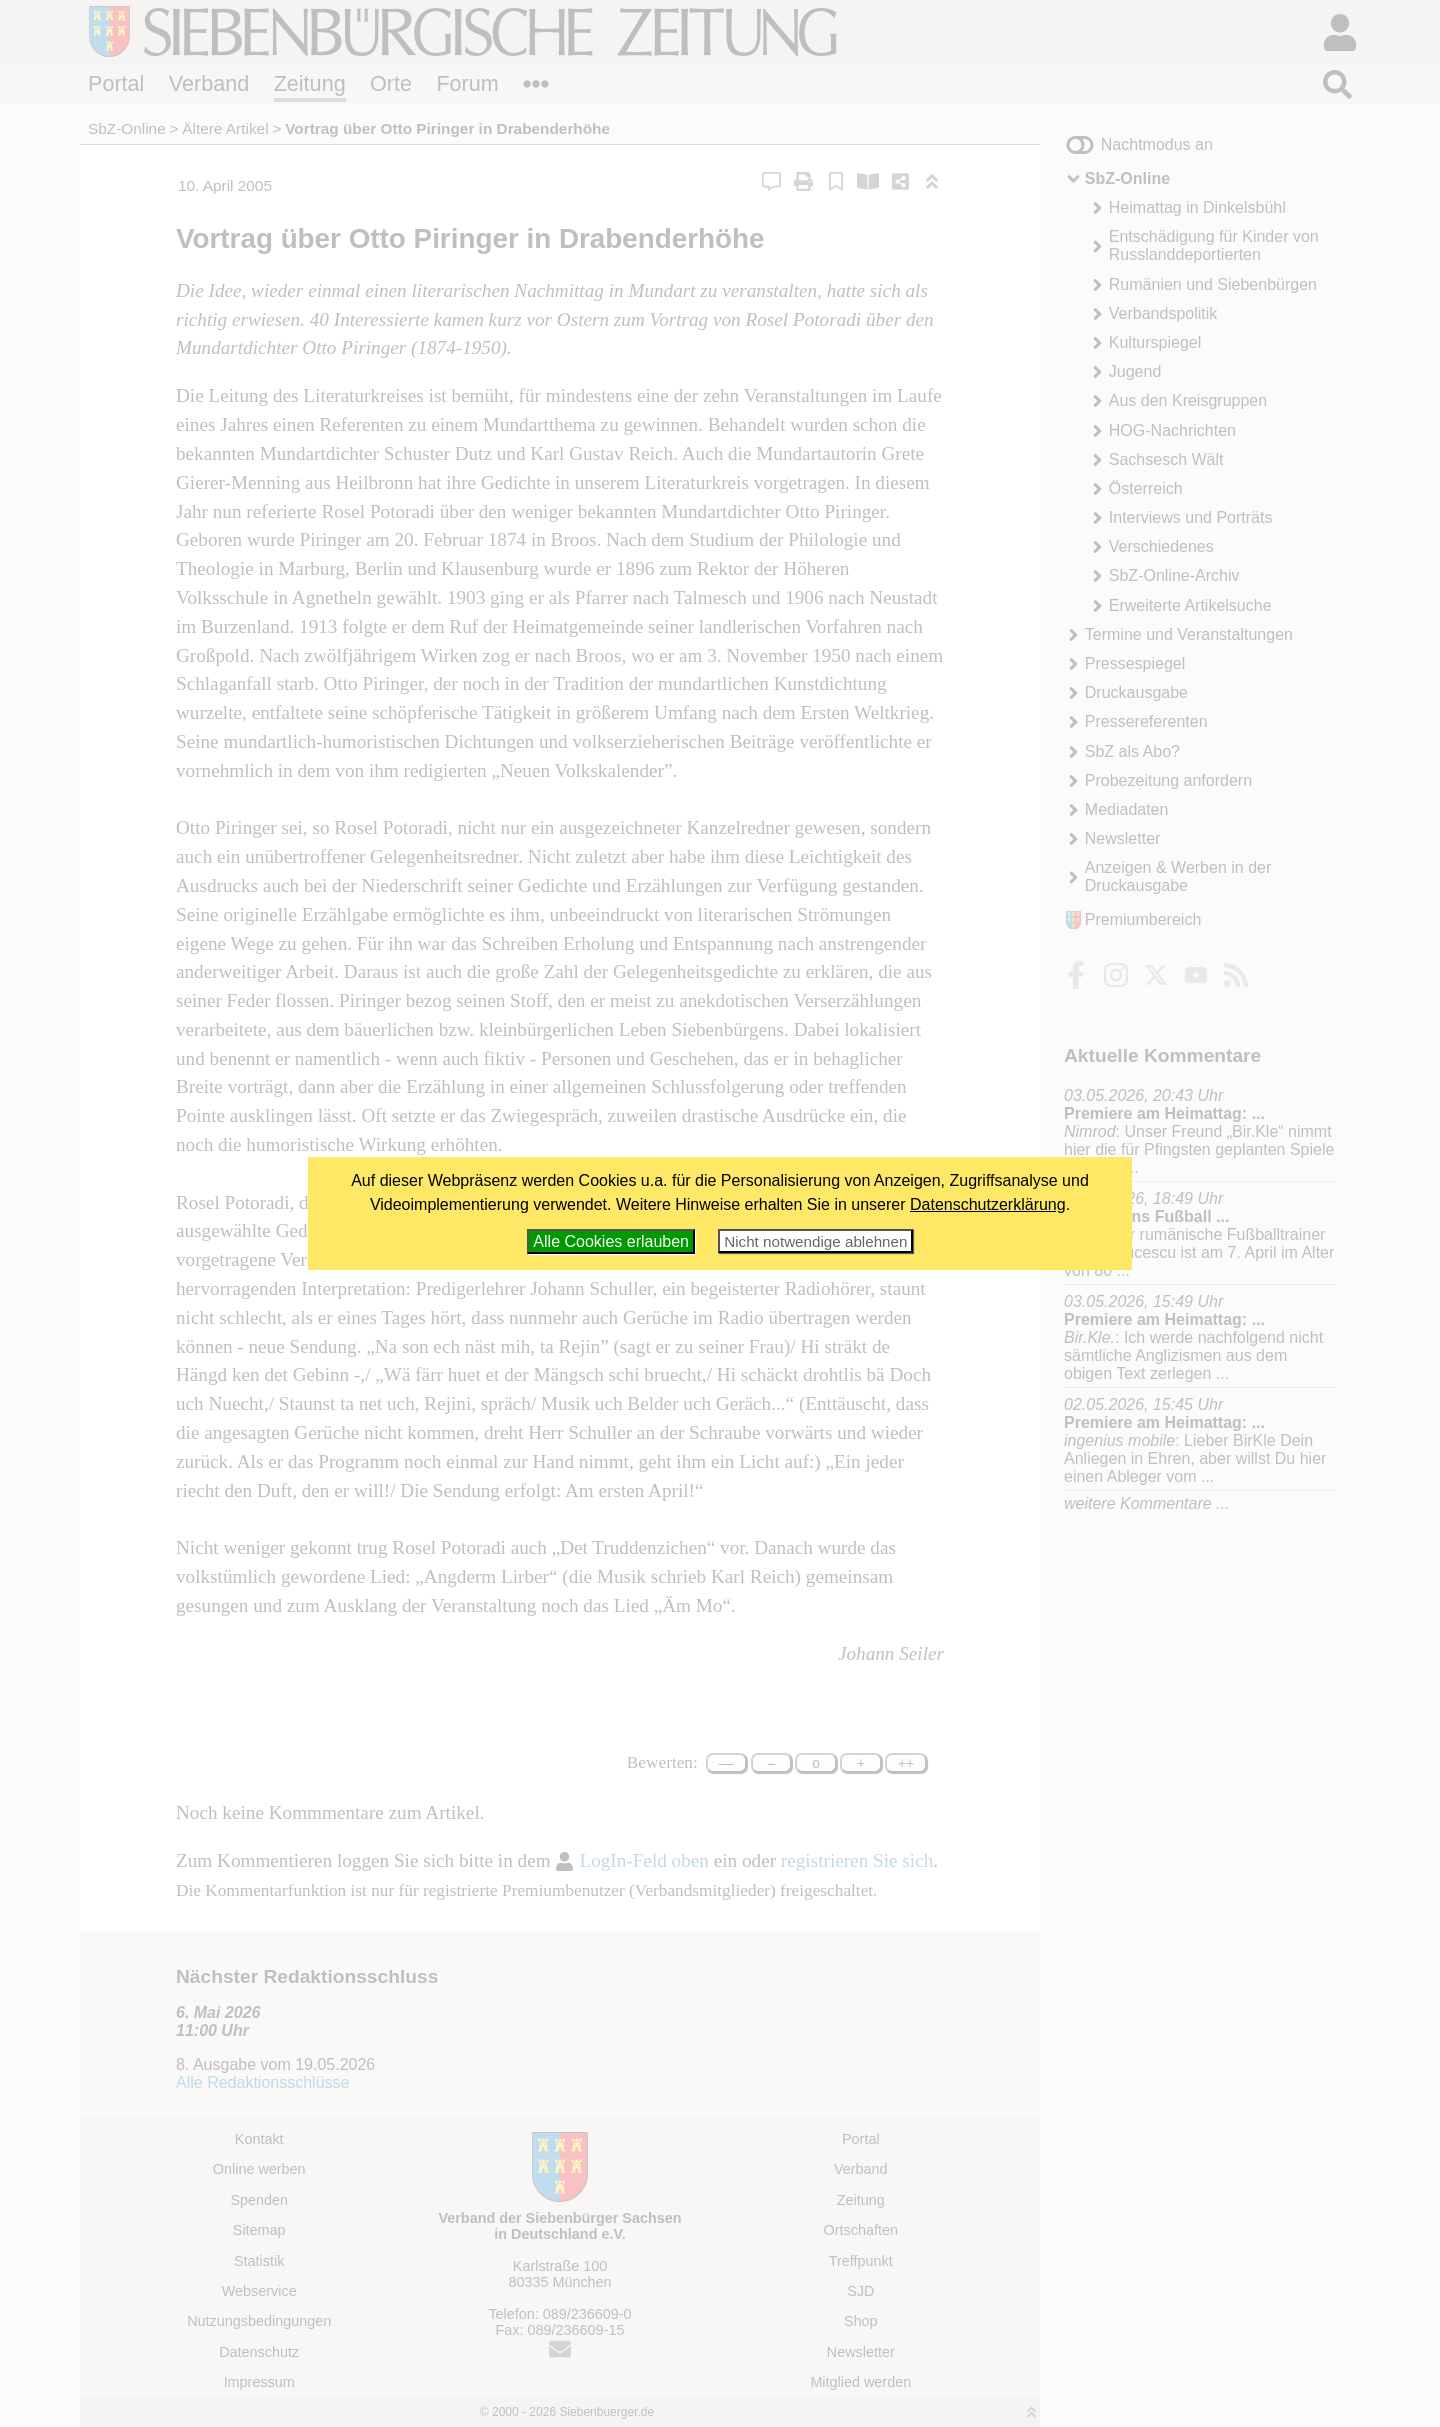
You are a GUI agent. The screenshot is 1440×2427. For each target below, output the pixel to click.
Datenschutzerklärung (988, 1204)
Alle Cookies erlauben (611, 1241)
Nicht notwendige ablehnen (815, 1241)
